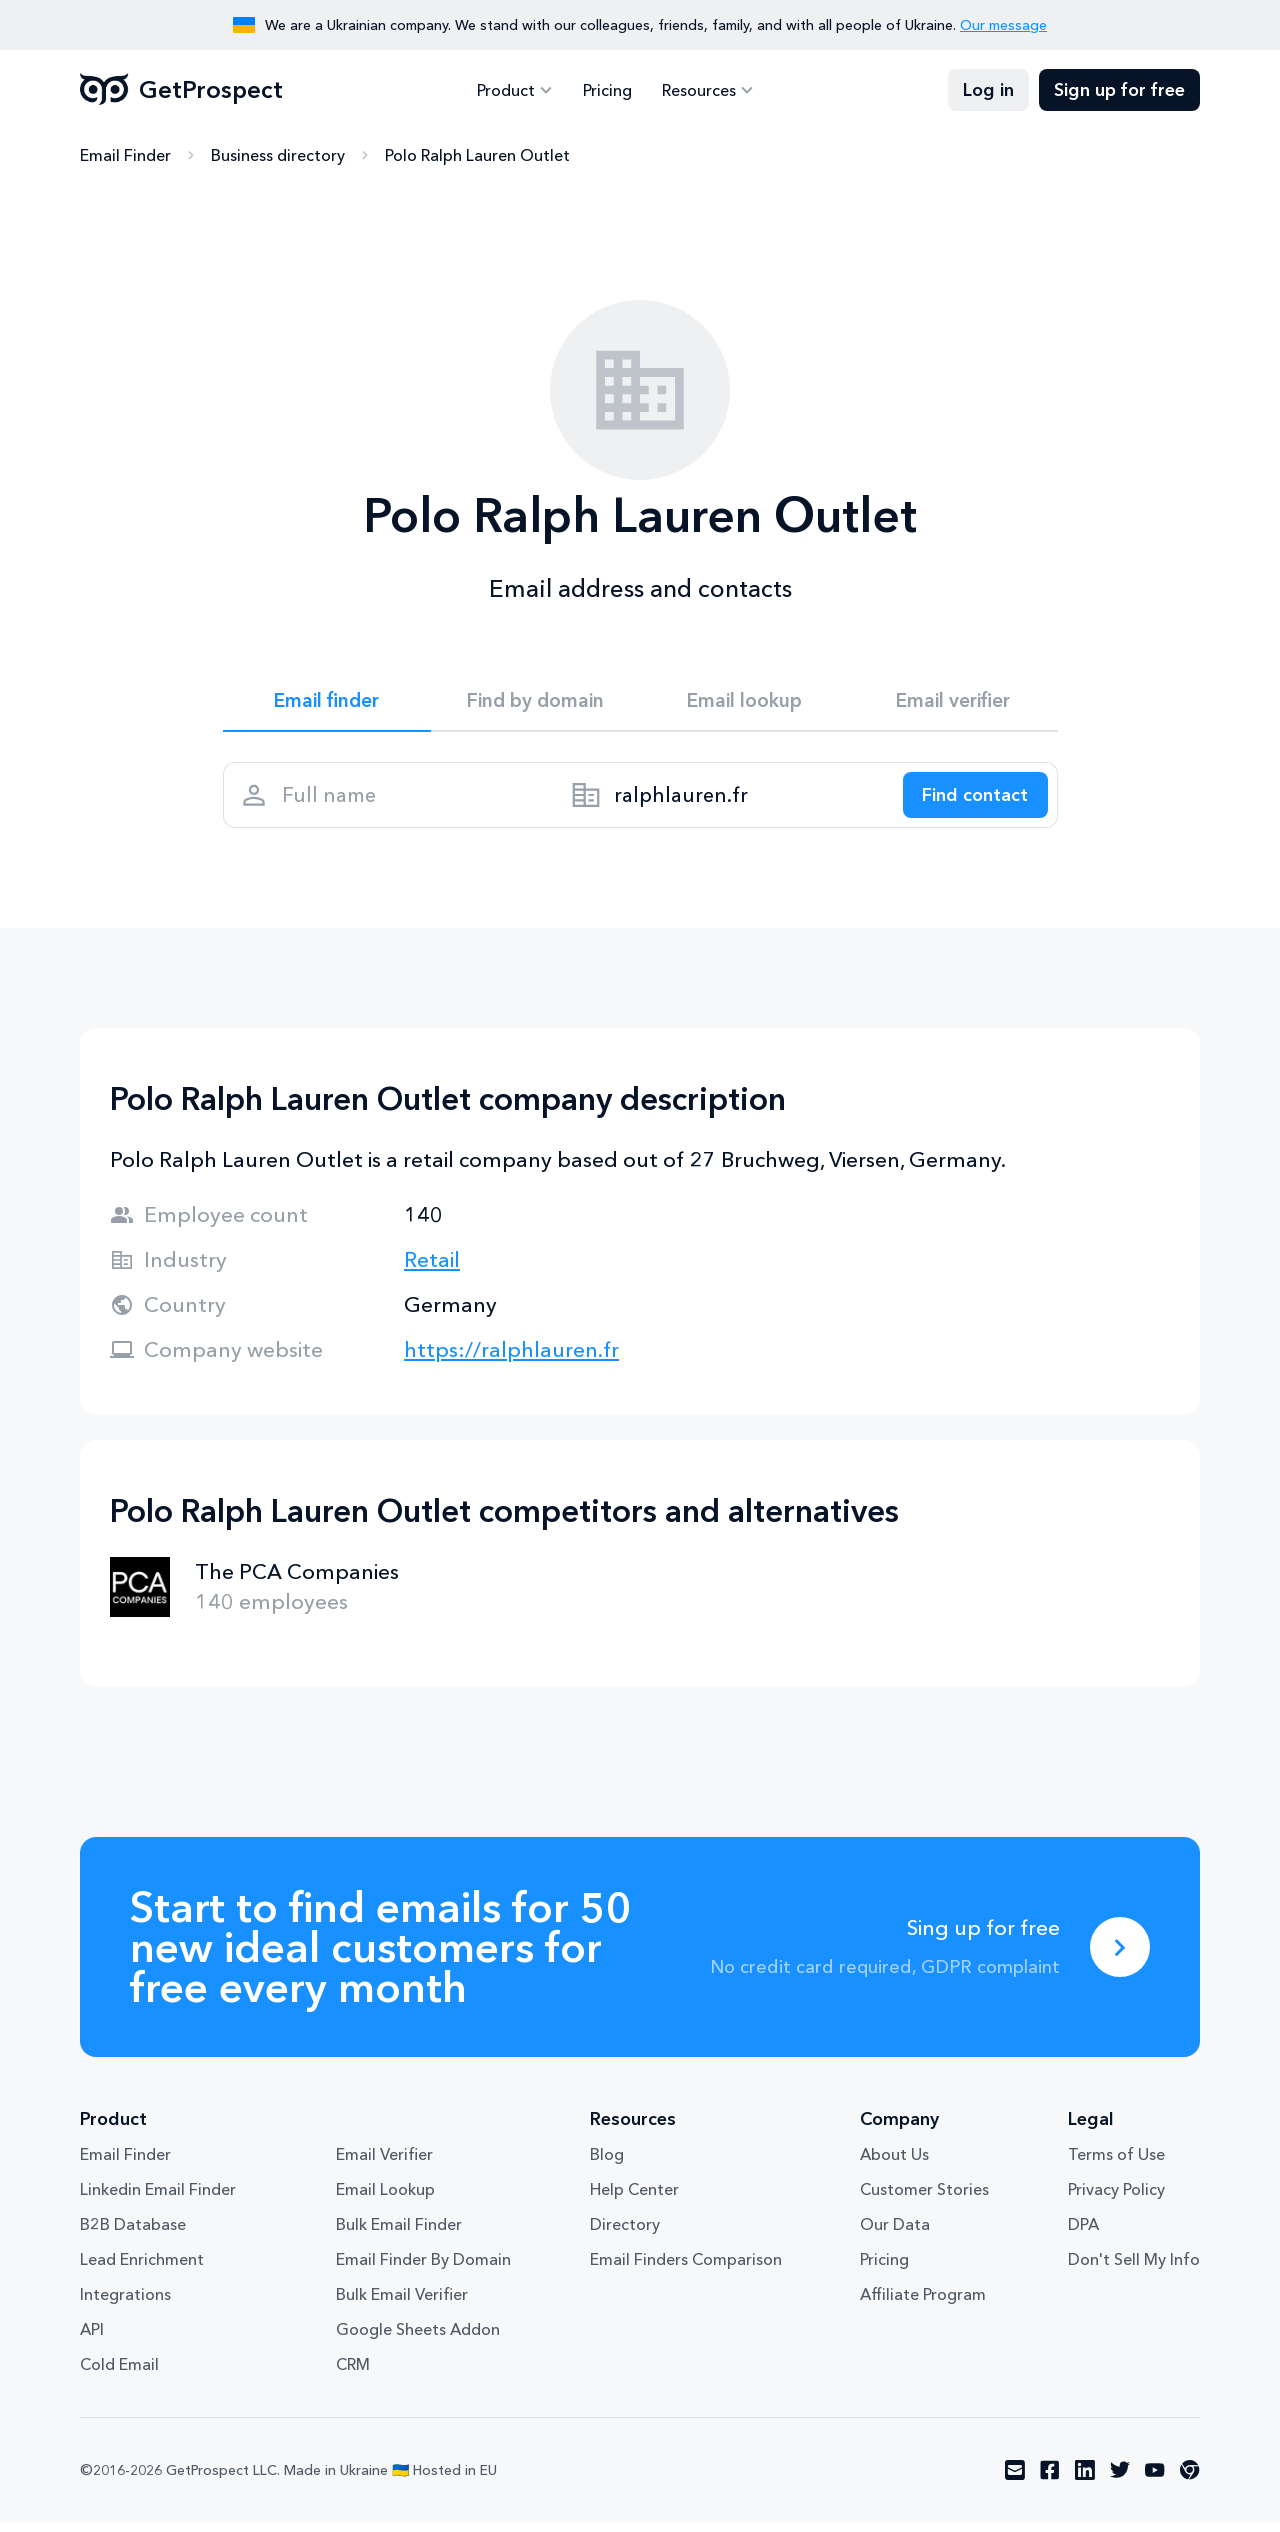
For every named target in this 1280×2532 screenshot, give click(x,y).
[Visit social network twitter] (1120, 2480)
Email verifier (953, 702)
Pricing (607, 90)
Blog (607, 2164)
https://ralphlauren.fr (511, 1358)
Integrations (125, 2304)
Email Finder (125, 155)
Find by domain (536, 702)
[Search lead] (970, 801)
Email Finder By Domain (423, 2269)
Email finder (326, 702)
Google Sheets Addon (418, 2339)
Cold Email (119, 2374)
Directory (625, 2234)
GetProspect (181, 90)
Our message (1003, 25)
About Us (894, 2164)
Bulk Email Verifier (402, 2304)
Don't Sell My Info (1134, 2269)
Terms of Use (1116, 2164)
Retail (432, 1268)
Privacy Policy (1116, 2199)
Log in (988, 90)
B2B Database (133, 2234)
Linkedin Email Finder (158, 2199)
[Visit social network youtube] (1155, 2480)
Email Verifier (384, 2164)
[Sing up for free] (1120, 1956)
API (92, 2339)
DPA (1083, 2234)
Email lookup (744, 702)
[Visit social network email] (1015, 2480)
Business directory (278, 155)
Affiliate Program (923, 2304)
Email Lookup (385, 2199)
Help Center (634, 2199)
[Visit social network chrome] (1190, 2480)
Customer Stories (924, 2199)
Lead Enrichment (142, 2269)
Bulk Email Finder (399, 2234)
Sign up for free (1119, 90)
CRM (353, 2374)
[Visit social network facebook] (1050, 2480)
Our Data (895, 2234)
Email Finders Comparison (686, 2269)
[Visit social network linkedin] (1085, 2480)
